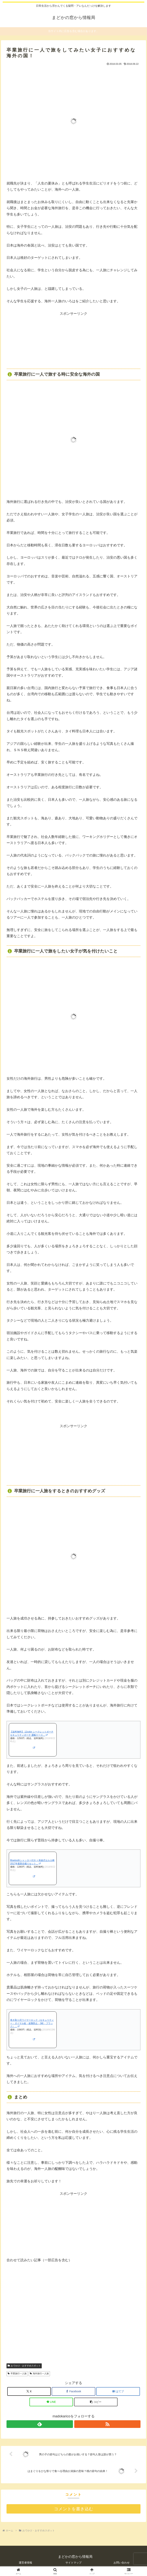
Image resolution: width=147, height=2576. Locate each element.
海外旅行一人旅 (39, 2373)
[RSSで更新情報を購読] (107, 2424)
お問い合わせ (122, 2562)
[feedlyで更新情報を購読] (40, 2424)
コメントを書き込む (73, 2508)
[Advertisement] (73, 341)
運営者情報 (25, 2562)
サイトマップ (73, 2562)
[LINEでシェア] (51, 2402)
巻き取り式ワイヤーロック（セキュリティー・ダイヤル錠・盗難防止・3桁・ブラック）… (32, 2023)
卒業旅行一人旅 (17, 2373)
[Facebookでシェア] (73, 2391)
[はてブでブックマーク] (118, 2391)
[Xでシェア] (29, 2391)
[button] (96, 2402)
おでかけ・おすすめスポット (24, 2365)
